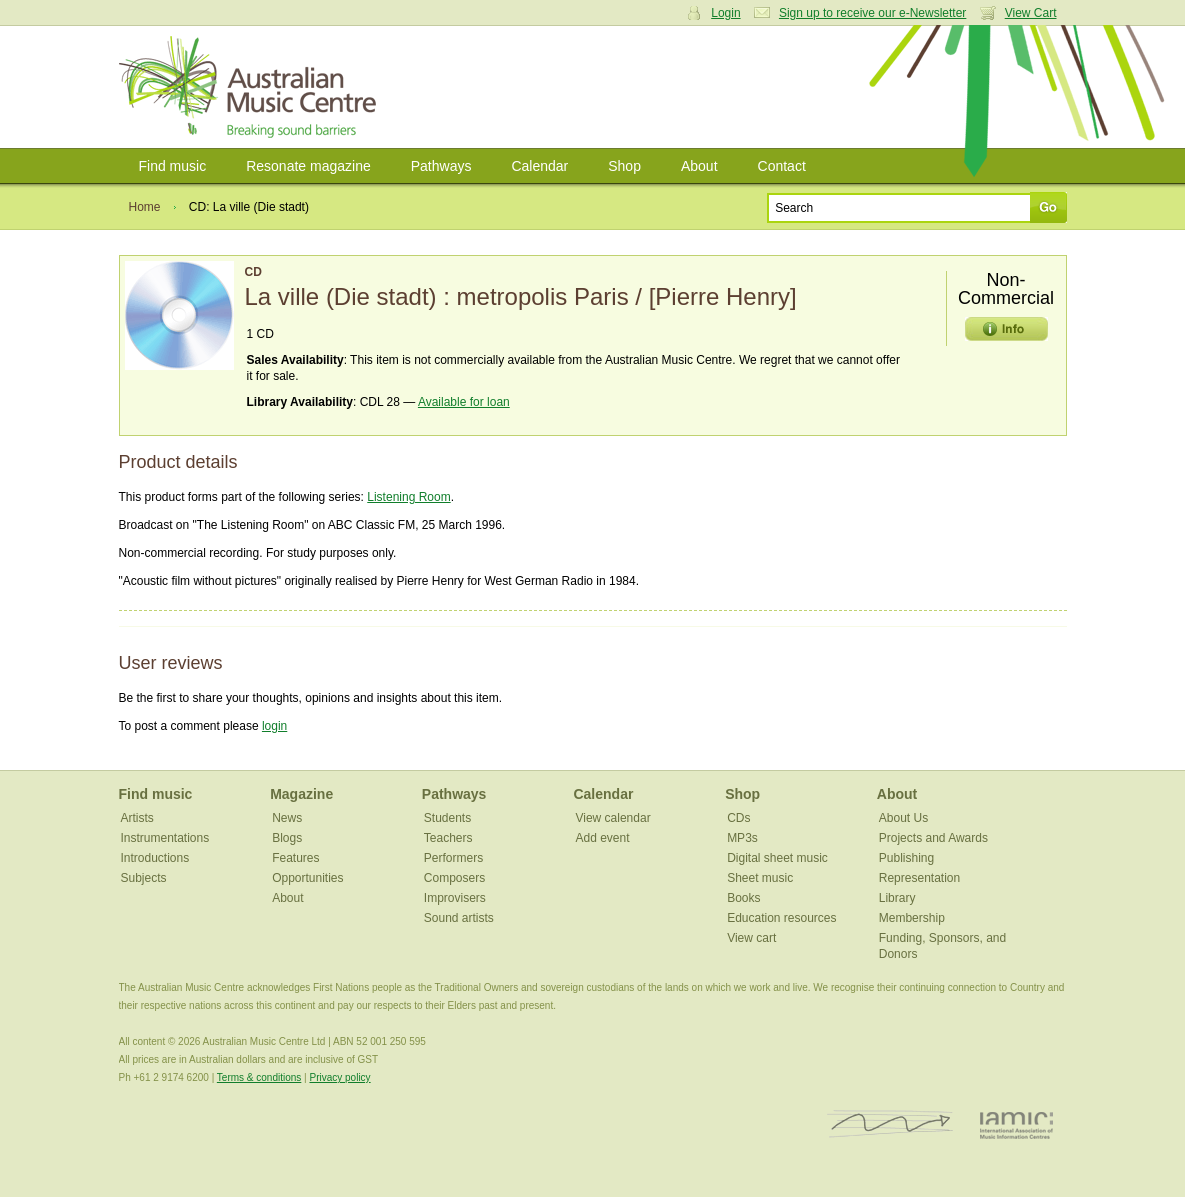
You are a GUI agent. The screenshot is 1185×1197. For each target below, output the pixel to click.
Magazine (301, 794)
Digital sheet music (777, 858)
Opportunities (307, 878)
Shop (624, 166)
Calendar (539, 166)
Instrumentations (165, 838)
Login (725, 13)
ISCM (890, 1124)
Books (743, 898)
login (274, 726)
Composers (454, 878)
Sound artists (459, 918)
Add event (602, 838)
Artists (137, 818)
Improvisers (455, 898)
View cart (751, 938)
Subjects (144, 878)
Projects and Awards (933, 838)
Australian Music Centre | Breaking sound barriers (251, 87)
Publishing (906, 858)
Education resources (781, 918)
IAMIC (1016, 1124)
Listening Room (408, 497)
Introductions (155, 858)
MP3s (742, 838)
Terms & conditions (259, 1077)
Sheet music (760, 878)
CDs (738, 818)
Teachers (448, 838)
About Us (903, 818)
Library (897, 898)
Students (447, 818)
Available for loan (464, 402)
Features (295, 858)
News (287, 818)
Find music (173, 166)
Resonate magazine (308, 166)
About (699, 166)
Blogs (287, 838)
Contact (782, 166)
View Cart (1031, 13)
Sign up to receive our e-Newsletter (872, 13)
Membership (912, 918)
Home (145, 207)
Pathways (441, 166)
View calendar (612, 818)
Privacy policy (339, 1077)
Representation (919, 878)
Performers (453, 858)
